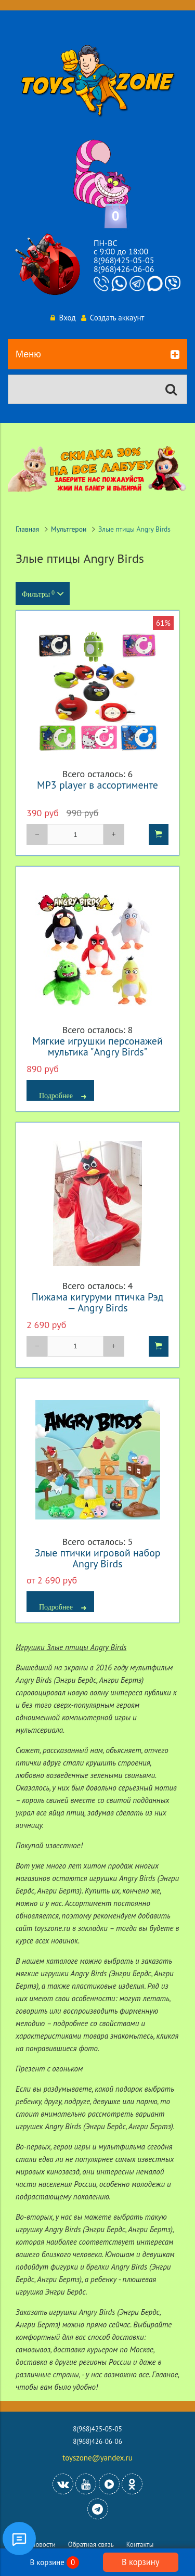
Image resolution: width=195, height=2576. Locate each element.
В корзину (140, 2562)
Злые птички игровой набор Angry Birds (98, 1558)
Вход (62, 318)
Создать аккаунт (113, 318)
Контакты (140, 2544)
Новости (43, 2544)
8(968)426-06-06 (124, 269)
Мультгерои (68, 529)
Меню (97, 355)
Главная (27, 529)
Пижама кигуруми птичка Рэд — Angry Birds (98, 1302)
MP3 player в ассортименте (97, 784)
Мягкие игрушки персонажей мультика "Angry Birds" (97, 1046)
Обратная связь (91, 2544)
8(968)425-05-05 (124, 260)
